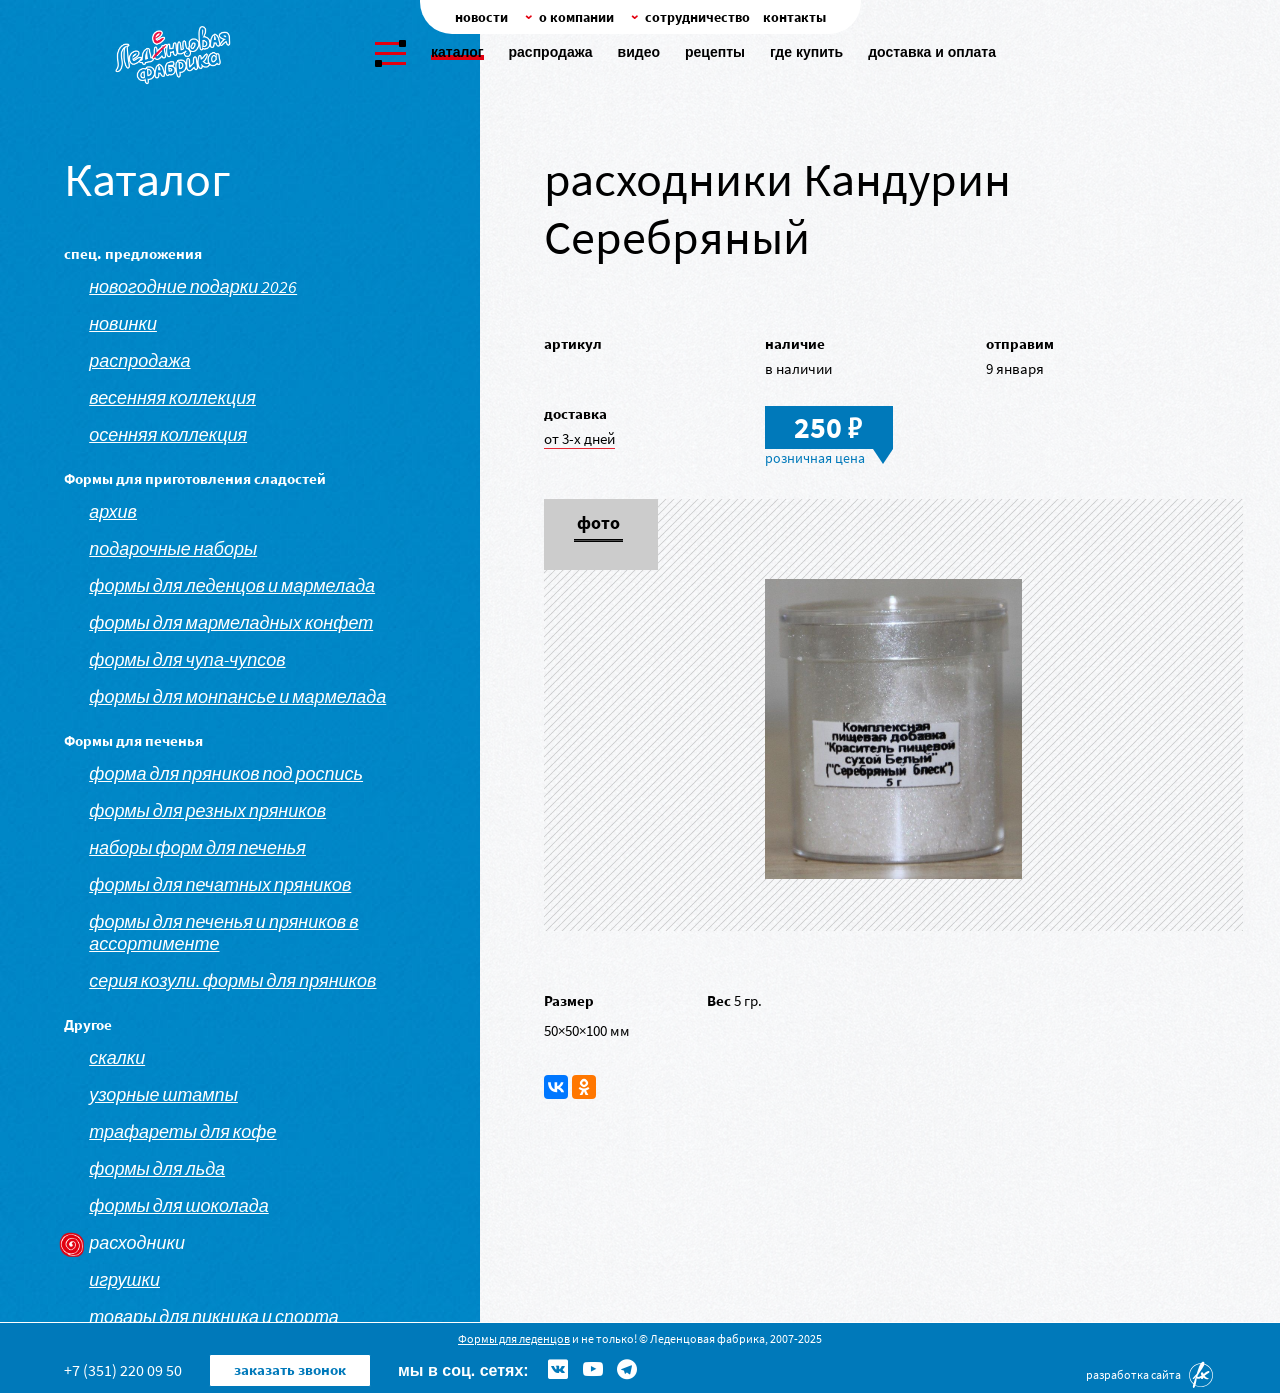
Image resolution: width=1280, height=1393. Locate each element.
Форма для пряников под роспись (226, 774)
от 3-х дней (579, 438)
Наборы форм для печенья (197, 848)
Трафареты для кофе (182, 1132)
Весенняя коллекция (172, 398)
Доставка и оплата (932, 52)
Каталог (457, 52)
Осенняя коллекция (168, 435)
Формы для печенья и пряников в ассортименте (223, 933)
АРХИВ (113, 512)
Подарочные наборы (173, 549)
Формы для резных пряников (207, 811)
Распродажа (551, 52)
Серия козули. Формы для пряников (232, 981)
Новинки (123, 324)
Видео (639, 52)
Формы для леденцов (514, 1338)
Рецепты (715, 52)
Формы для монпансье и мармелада (237, 697)
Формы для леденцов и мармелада (232, 586)
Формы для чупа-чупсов (187, 660)
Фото (598, 524)
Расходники (137, 1243)
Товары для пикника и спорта (214, 1317)
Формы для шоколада (179, 1206)
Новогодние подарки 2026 (193, 287)
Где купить (806, 52)
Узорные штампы (163, 1095)
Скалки (117, 1058)
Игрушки (124, 1280)
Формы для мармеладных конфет (231, 623)
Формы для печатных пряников (220, 885)
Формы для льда (157, 1169)
